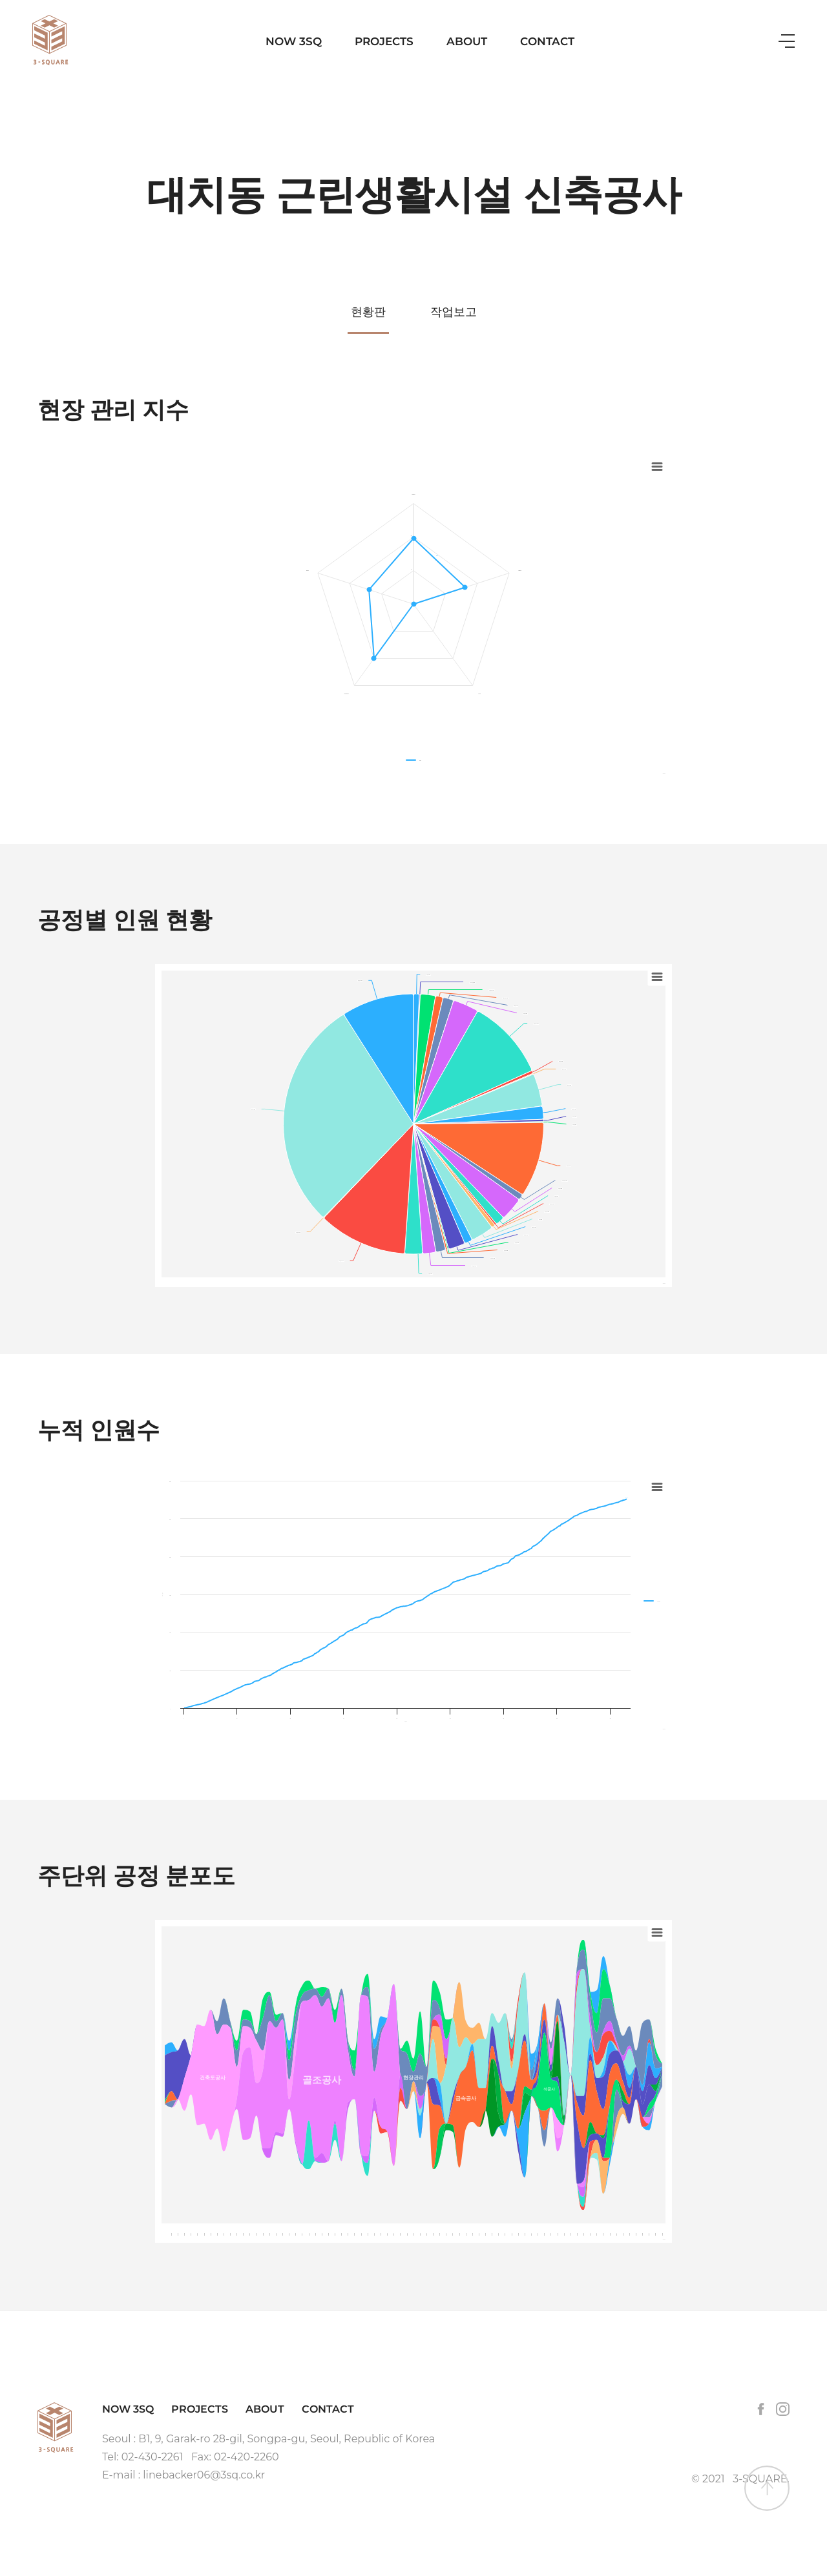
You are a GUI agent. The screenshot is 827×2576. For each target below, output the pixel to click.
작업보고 (453, 312)
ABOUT (466, 41)
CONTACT (547, 41)
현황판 (368, 312)
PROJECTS (384, 41)
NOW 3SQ (294, 41)
